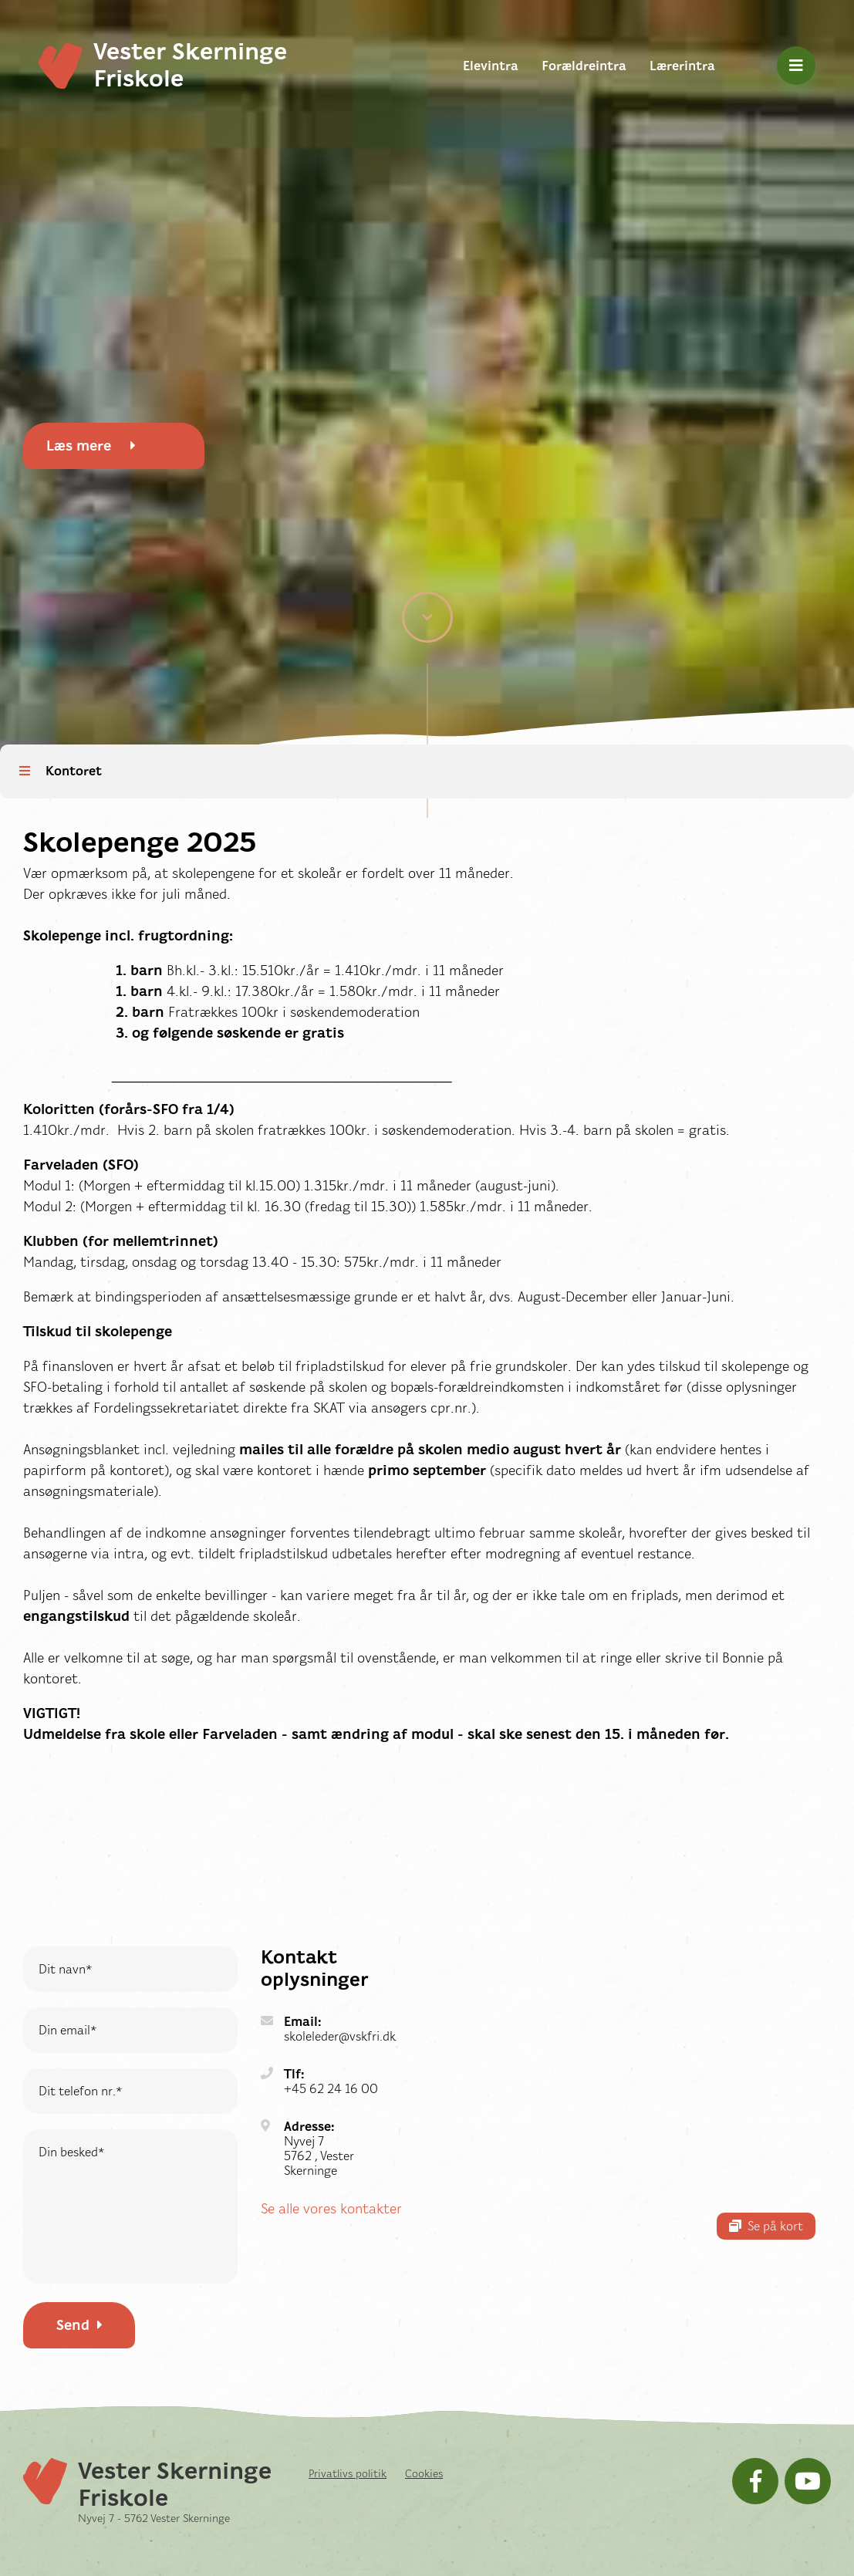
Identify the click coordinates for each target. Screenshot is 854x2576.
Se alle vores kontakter (331, 2208)
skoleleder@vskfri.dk (340, 2036)
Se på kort (766, 2226)
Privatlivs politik (347, 2473)
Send (79, 2325)
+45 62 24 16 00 (331, 2088)
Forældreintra (584, 66)
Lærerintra (682, 66)
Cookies (424, 2473)
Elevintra (490, 66)
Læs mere (91, 446)
